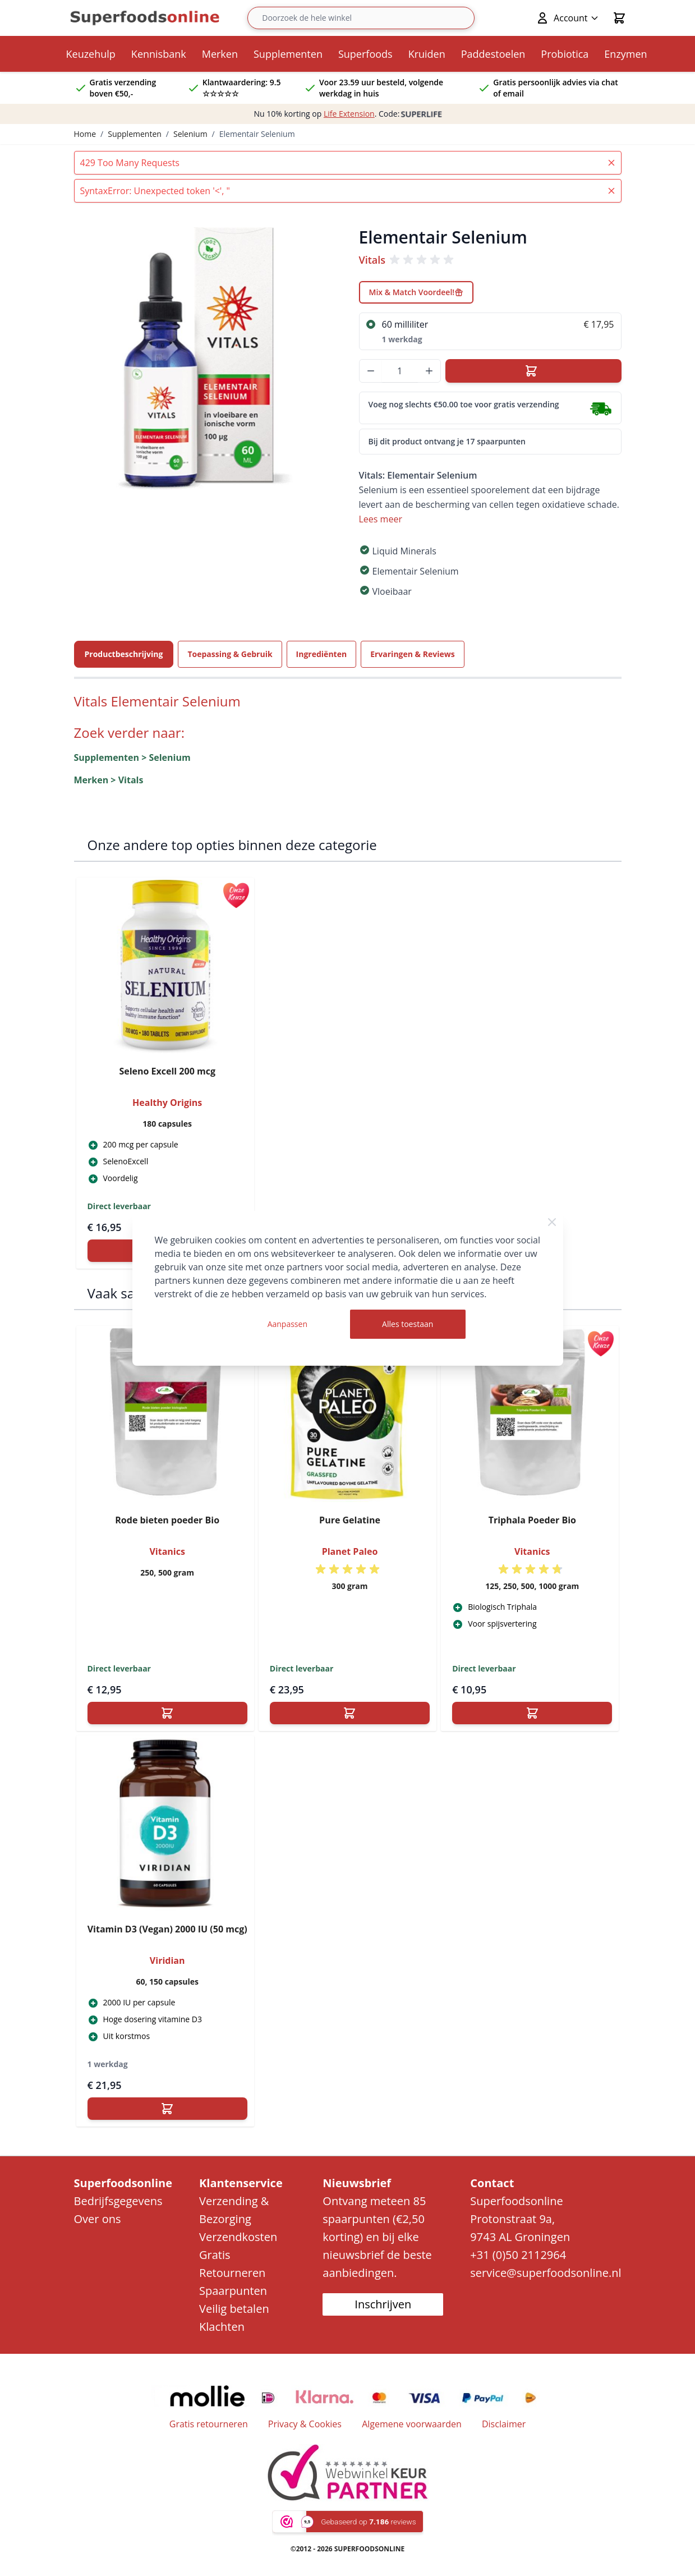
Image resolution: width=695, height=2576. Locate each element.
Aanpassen (287, 1324)
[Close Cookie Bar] (552, 1222)
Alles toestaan (407, 1324)
